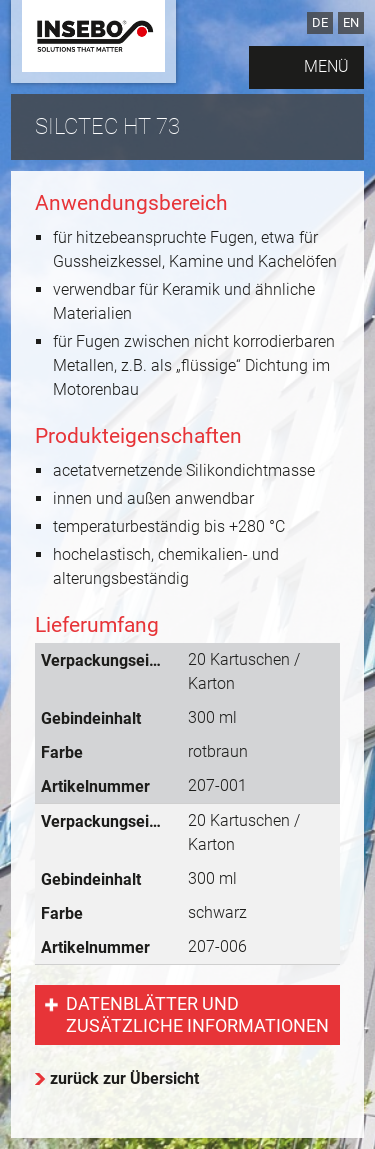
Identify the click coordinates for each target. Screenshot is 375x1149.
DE (320, 22)
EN (351, 22)
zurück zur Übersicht (124, 1078)
